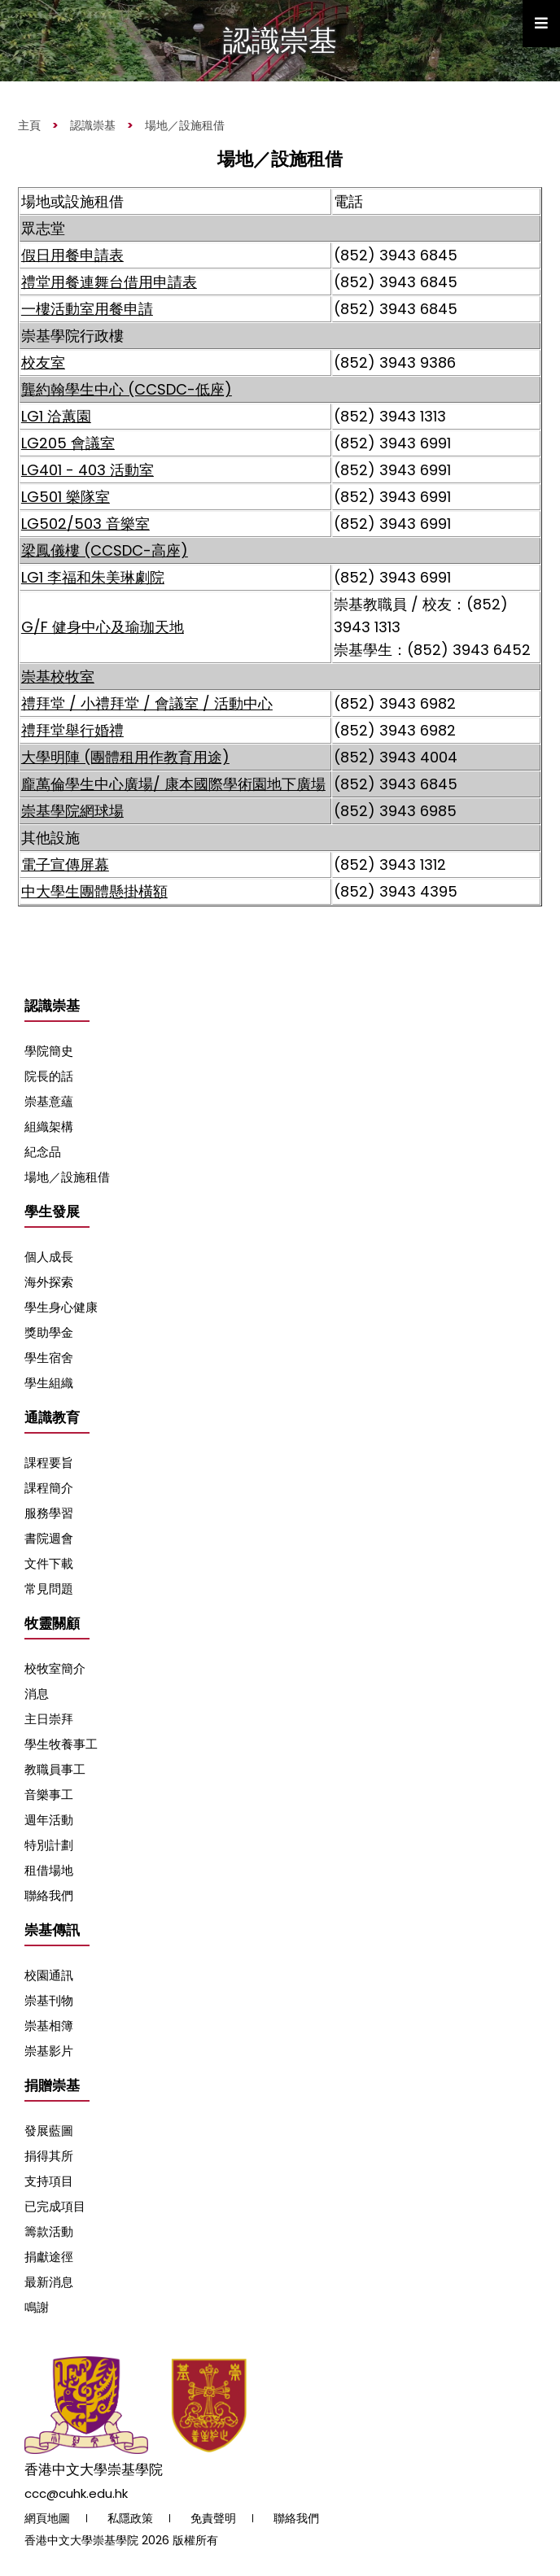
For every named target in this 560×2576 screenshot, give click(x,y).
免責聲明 (213, 2518)
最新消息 (48, 2281)
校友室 (43, 362)
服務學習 (48, 1513)
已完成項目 (54, 2206)
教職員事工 (54, 1769)
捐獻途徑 (48, 2256)
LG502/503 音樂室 (85, 523)
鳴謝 (36, 2307)
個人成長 (48, 1256)
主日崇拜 (48, 1718)
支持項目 (48, 2181)
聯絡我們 (48, 1895)
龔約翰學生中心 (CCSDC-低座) (126, 389)
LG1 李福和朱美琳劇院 (92, 577)
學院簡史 (48, 1050)
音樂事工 (48, 1794)
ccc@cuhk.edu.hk (76, 2493)
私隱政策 (130, 2518)
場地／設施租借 (185, 125)
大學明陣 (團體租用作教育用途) (125, 757)
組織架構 (48, 1126)
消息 (36, 1693)
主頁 (29, 125)
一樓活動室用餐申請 (87, 309)
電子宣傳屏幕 (65, 864)
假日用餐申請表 (72, 255)
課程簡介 (48, 1487)
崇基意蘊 (48, 1101)
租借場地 (48, 1870)
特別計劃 (48, 1844)
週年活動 (48, 1819)
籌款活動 (48, 2231)
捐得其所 (48, 2155)
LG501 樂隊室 (65, 497)
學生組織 (48, 1382)
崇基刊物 (48, 2000)
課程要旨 (48, 1462)
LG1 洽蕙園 (56, 416)
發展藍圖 (48, 2130)
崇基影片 (48, 2050)
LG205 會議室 (68, 443)
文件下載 (48, 1563)
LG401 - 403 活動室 (87, 470)
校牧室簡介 (54, 1668)
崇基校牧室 (57, 676)
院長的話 (48, 1076)
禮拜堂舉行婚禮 (72, 730)
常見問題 (48, 1588)
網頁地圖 (47, 2518)
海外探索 (48, 1281)
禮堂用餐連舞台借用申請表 (109, 282)
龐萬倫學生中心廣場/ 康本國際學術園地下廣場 (173, 784)
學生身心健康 (61, 1307)
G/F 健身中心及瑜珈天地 (102, 627)
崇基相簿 (48, 2025)
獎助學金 (48, 1332)
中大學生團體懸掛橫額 (94, 891)
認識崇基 (93, 125)
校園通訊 (48, 1975)
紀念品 (42, 1151)
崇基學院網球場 (72, 811)
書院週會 (48, 1538)
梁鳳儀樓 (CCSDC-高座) (104, 550)
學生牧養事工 (61, 1744)
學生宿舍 (48, 1357)
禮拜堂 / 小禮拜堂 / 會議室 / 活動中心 (147, 703)
